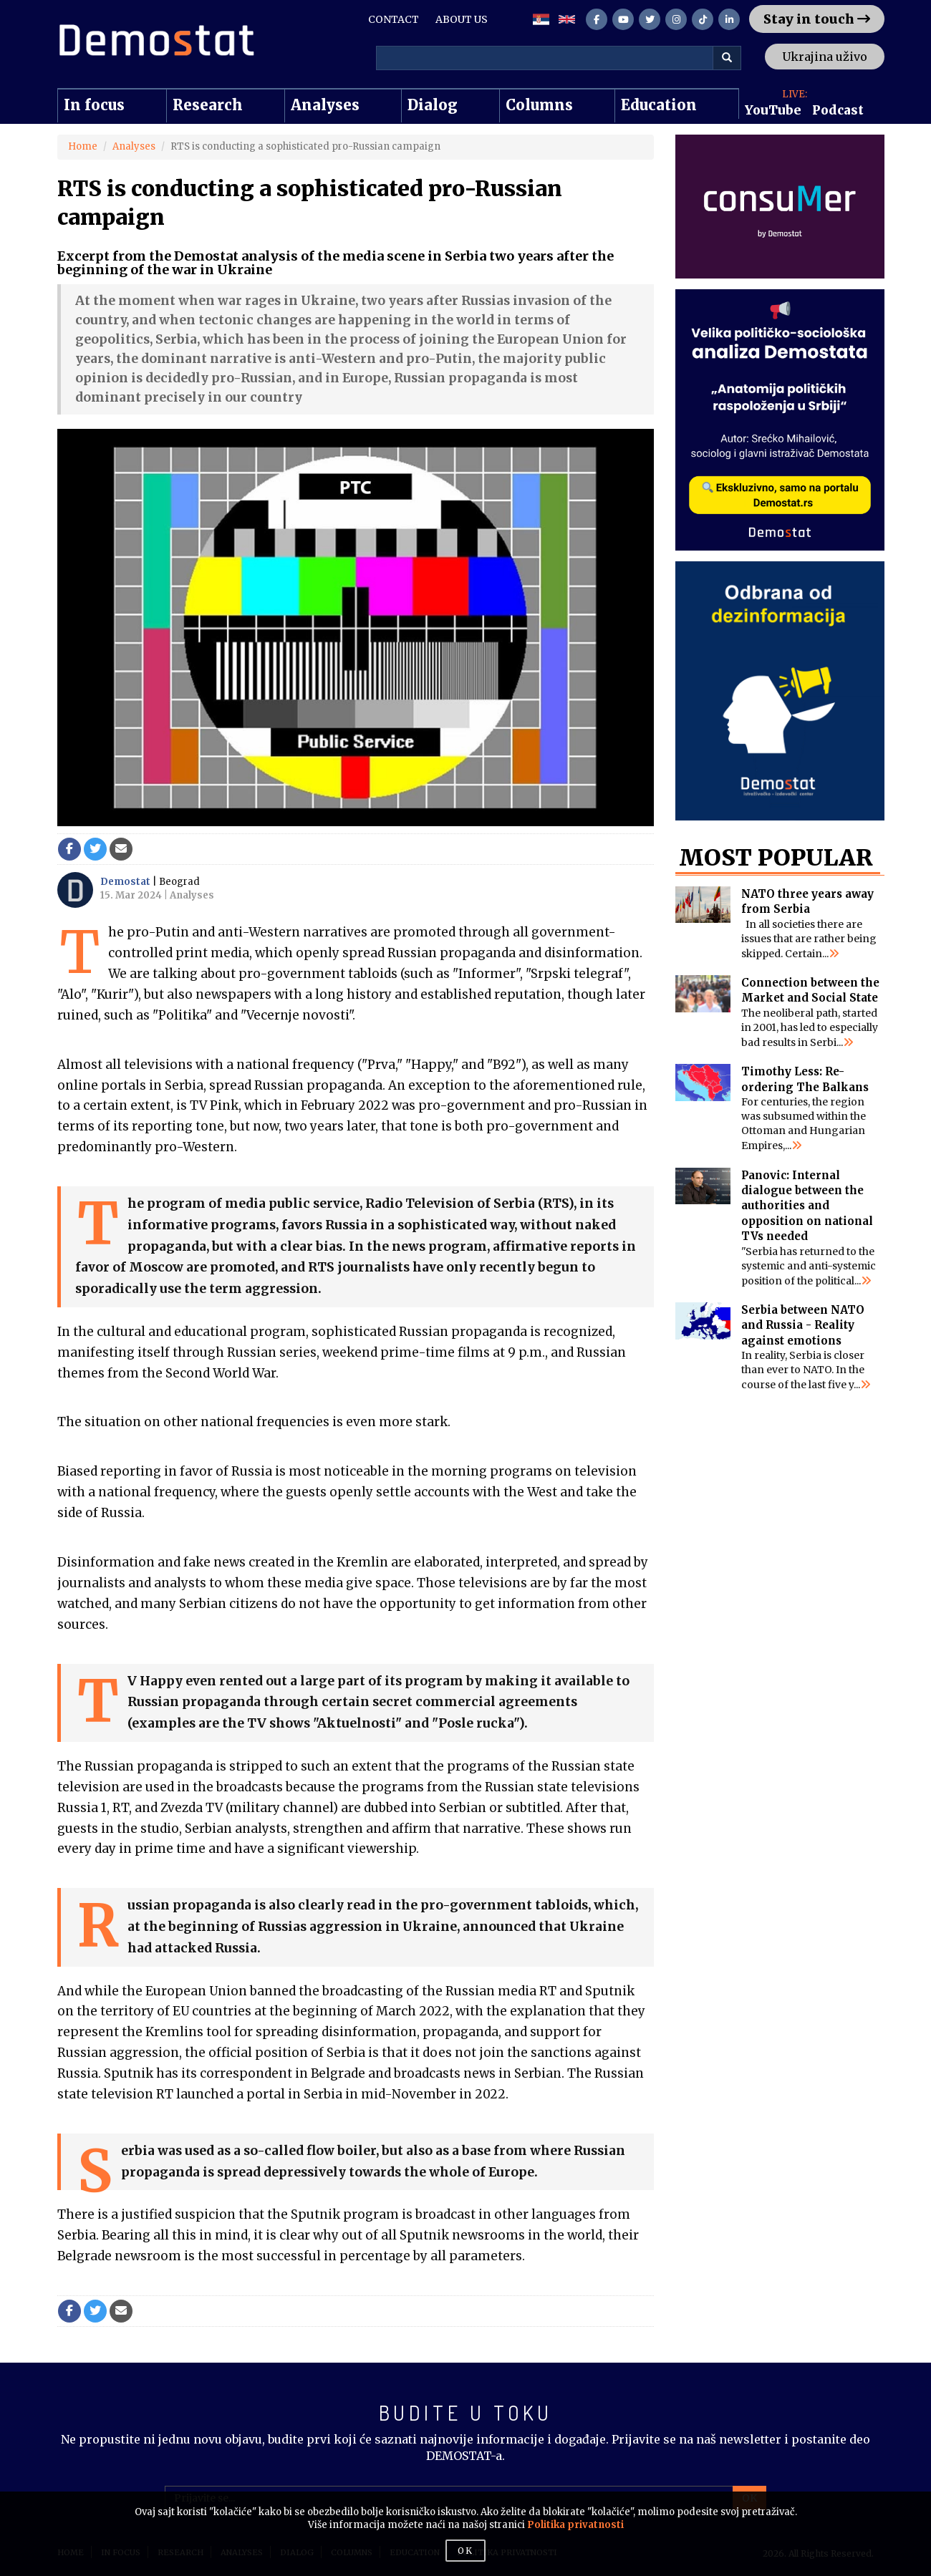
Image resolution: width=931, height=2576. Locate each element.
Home (82, 146)
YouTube (773, 110)
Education (659, 105)
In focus (94, 105)
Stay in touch (816, 19)
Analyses (325, 105)
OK (465, 2550)
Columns (539, 105)
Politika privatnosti (575, 2525)
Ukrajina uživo (824, 56)
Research (208, 105)
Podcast (838, 110)
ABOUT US (461, 19)
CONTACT (393, 19)
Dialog (432, 105)
